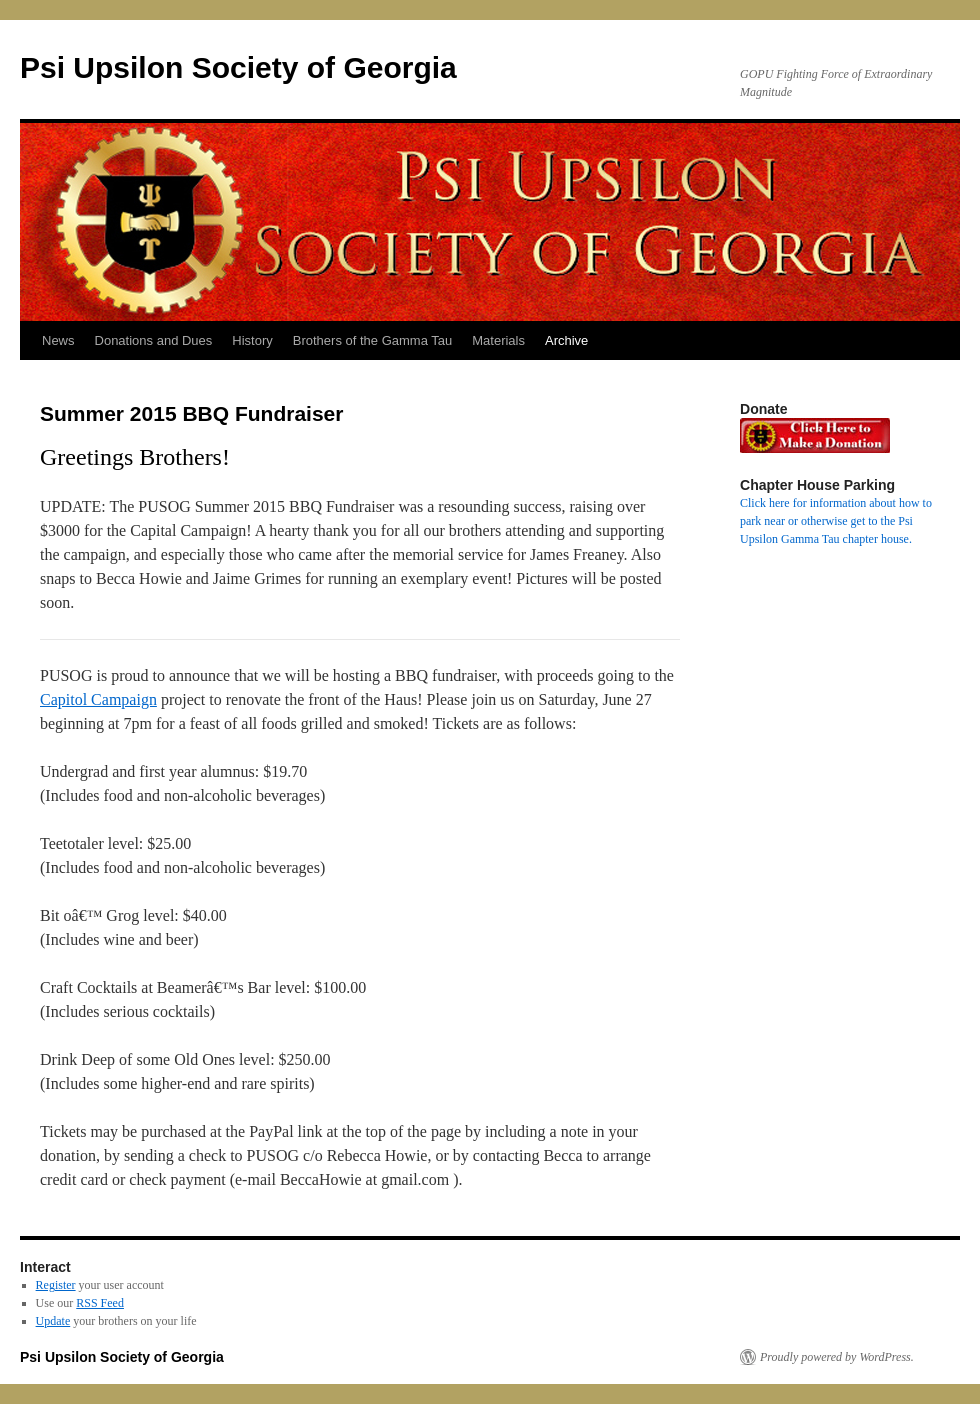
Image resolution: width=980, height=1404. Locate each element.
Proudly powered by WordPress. (837, 1357)
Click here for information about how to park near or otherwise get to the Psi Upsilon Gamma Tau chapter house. (836, 521)
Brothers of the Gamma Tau (372, 340)
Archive (566, 340)
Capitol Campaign (98, 699)
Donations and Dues (154, 340)
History (252, 340)
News (58, 340)
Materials (498, 340)
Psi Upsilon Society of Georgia (238, 67)
